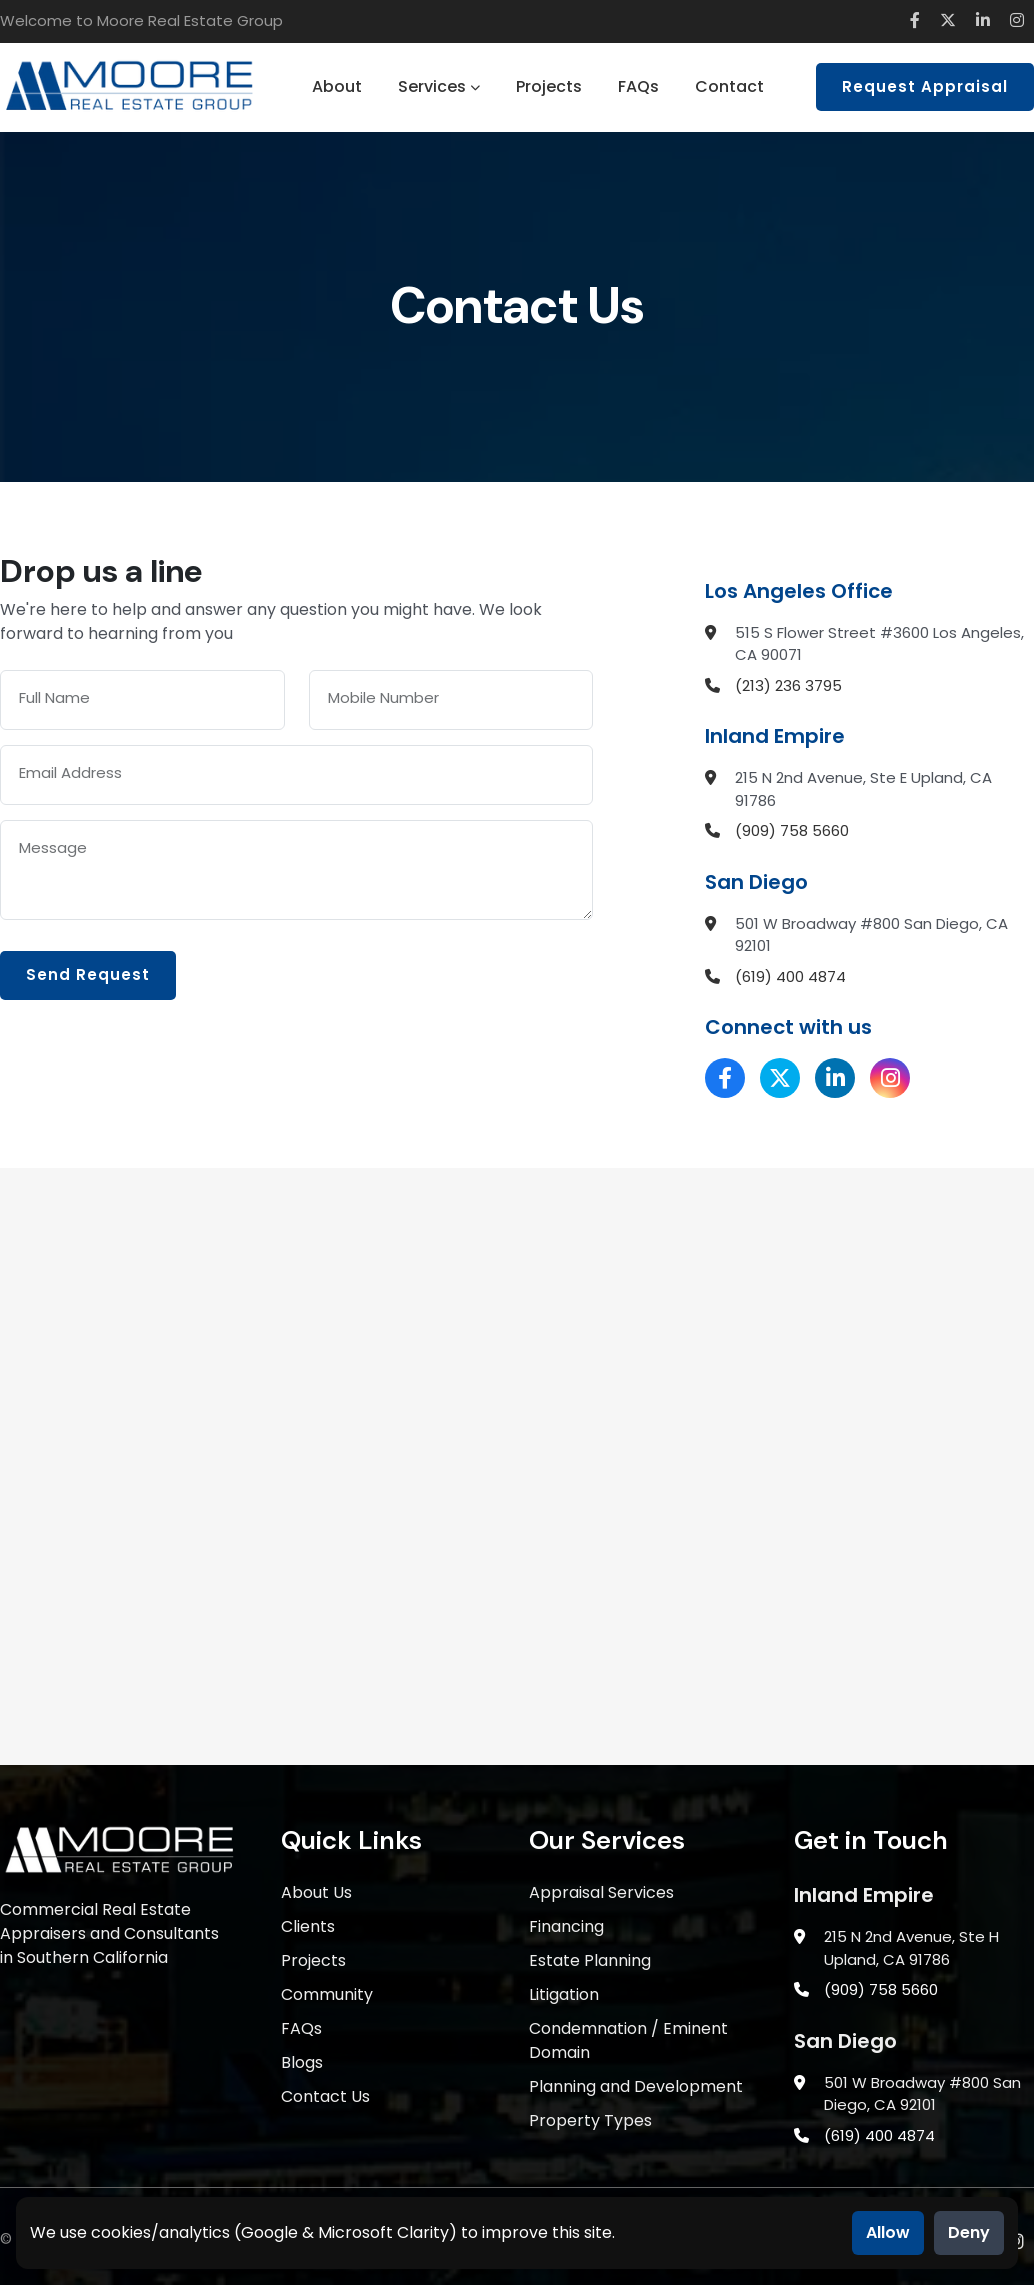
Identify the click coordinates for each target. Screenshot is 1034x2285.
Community (327, 1994)
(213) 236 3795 (788, 685)
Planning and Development (636, 2086)
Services (439, 86)
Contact (729, 86)
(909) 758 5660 (792, 830)
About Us (316, 1892)
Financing (566, 1926)
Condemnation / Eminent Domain (628, 2040)
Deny (969, 2232)
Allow (888, 2232)
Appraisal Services (601, 1892)
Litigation (564, 1994)
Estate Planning (590, 1960)
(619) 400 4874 (790, 976)
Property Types (590, 2120)
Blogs (302, 2062)
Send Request (88, 974)
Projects (549, 86)
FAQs (638, 86)
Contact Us (325, 2096)
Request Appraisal (925, 86)
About (337, 86)
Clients (308, 1926)
